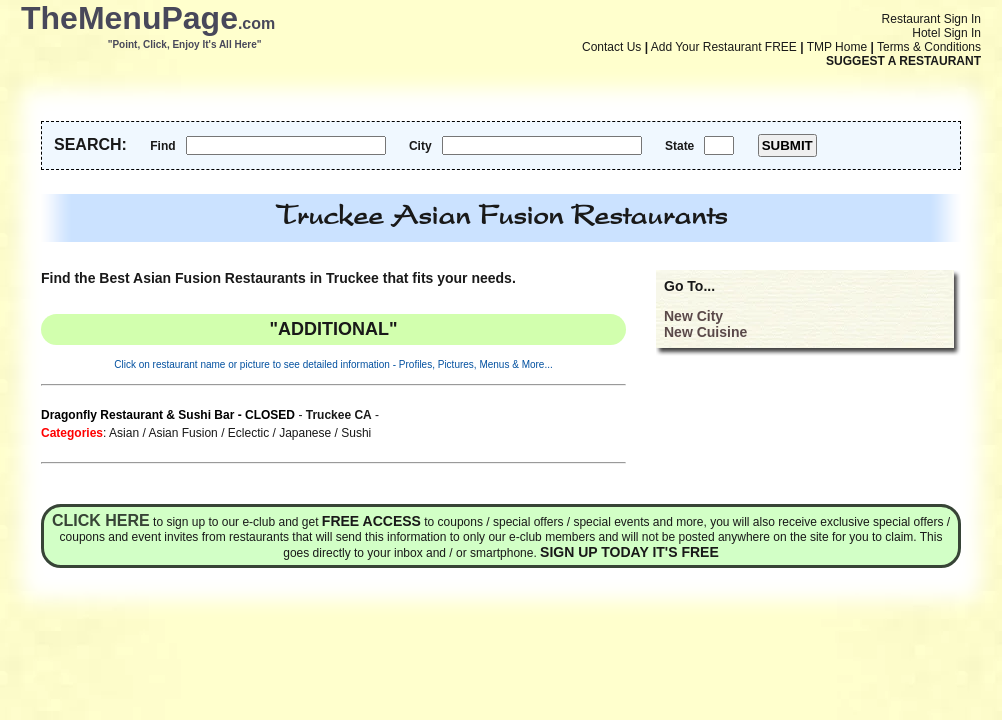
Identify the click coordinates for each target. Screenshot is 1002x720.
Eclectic (248, 433)
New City (693, 316)
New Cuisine (705, 332)
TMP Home (837, 47)
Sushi (356, 433)
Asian (124, 433)
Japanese (305, 433)
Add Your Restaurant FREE (724, 47)
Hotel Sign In (946, 33)
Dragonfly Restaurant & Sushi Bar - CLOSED (168, 415)
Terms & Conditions (929, 47)
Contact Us (611, 47)
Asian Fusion (182, 433)
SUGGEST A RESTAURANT (903, 61)
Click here (101, 520)
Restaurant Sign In (931, 19)
